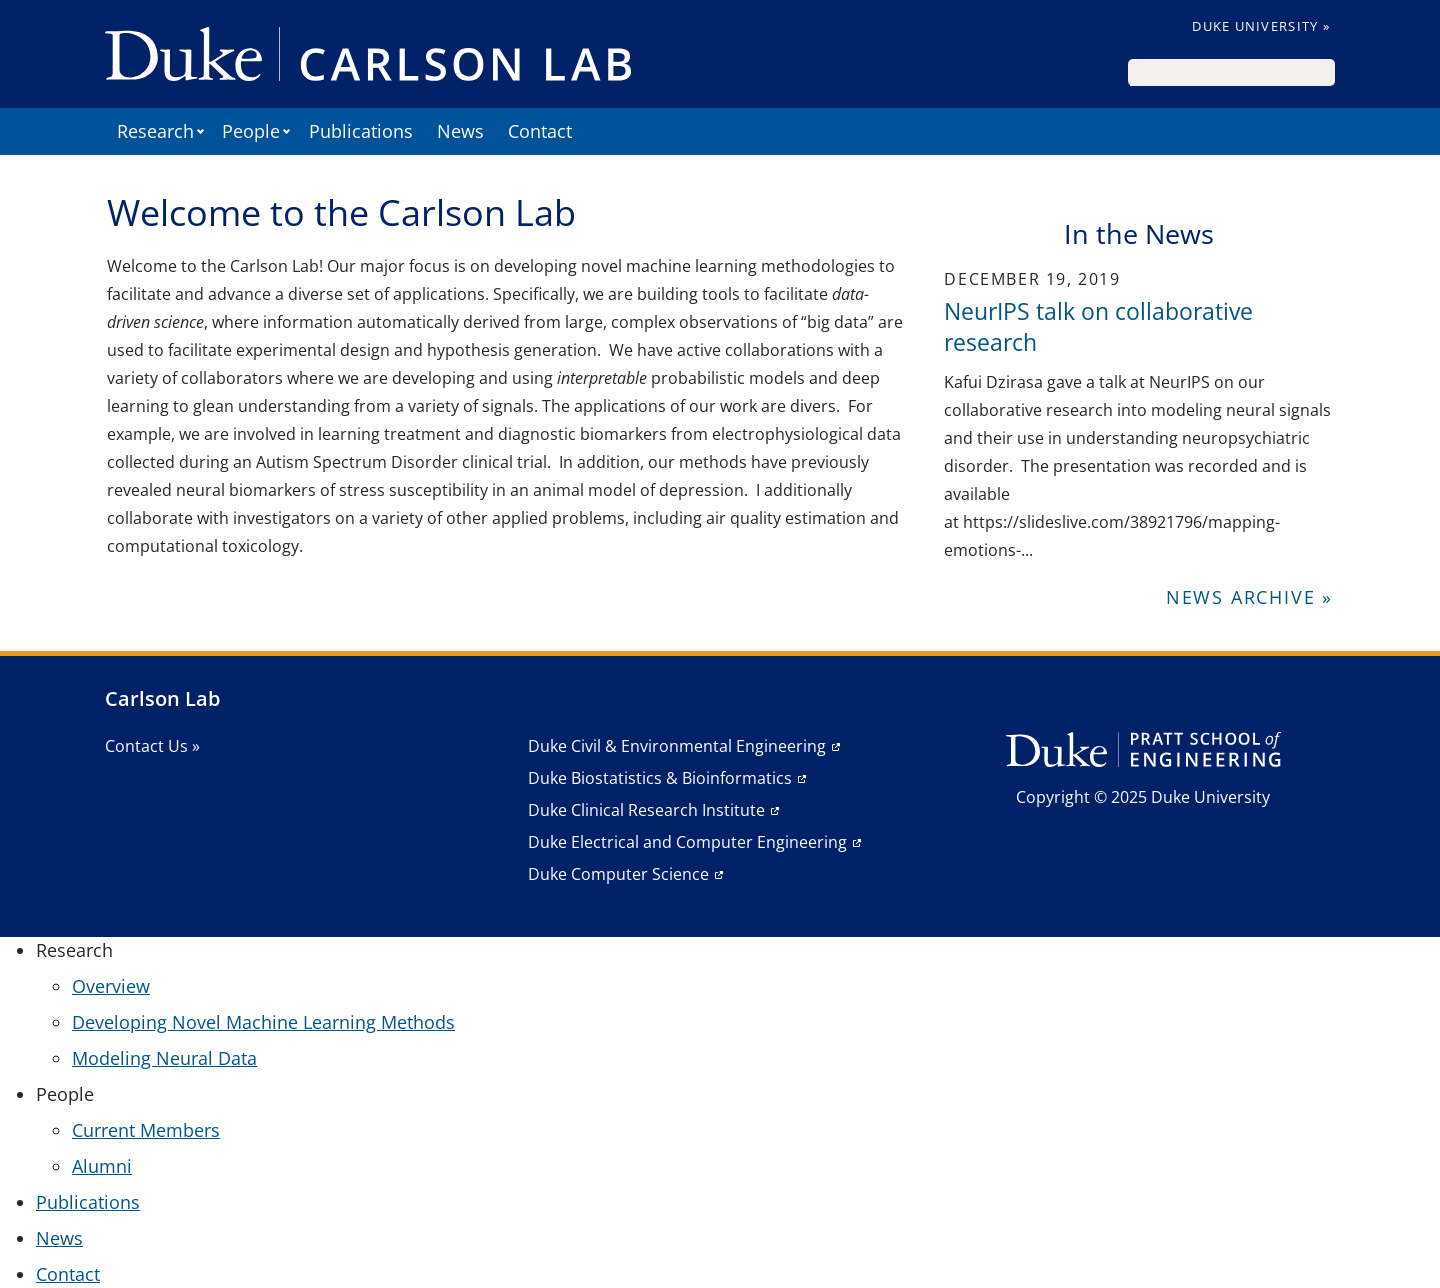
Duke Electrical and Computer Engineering (687, 842)
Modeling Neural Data (164, 1058)
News (460, 131)
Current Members (146, 1130)
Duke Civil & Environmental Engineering (677, 746)
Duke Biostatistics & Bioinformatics (660, 778)
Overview (111, 986)
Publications (361, 131)
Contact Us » (152, 746)
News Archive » (1249, 597)
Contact (540, 131)
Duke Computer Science (618, 874)
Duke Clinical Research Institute (646, 810)
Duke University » (1261, 26)
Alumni (102, 1166)
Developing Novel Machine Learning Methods (263, 1022)
